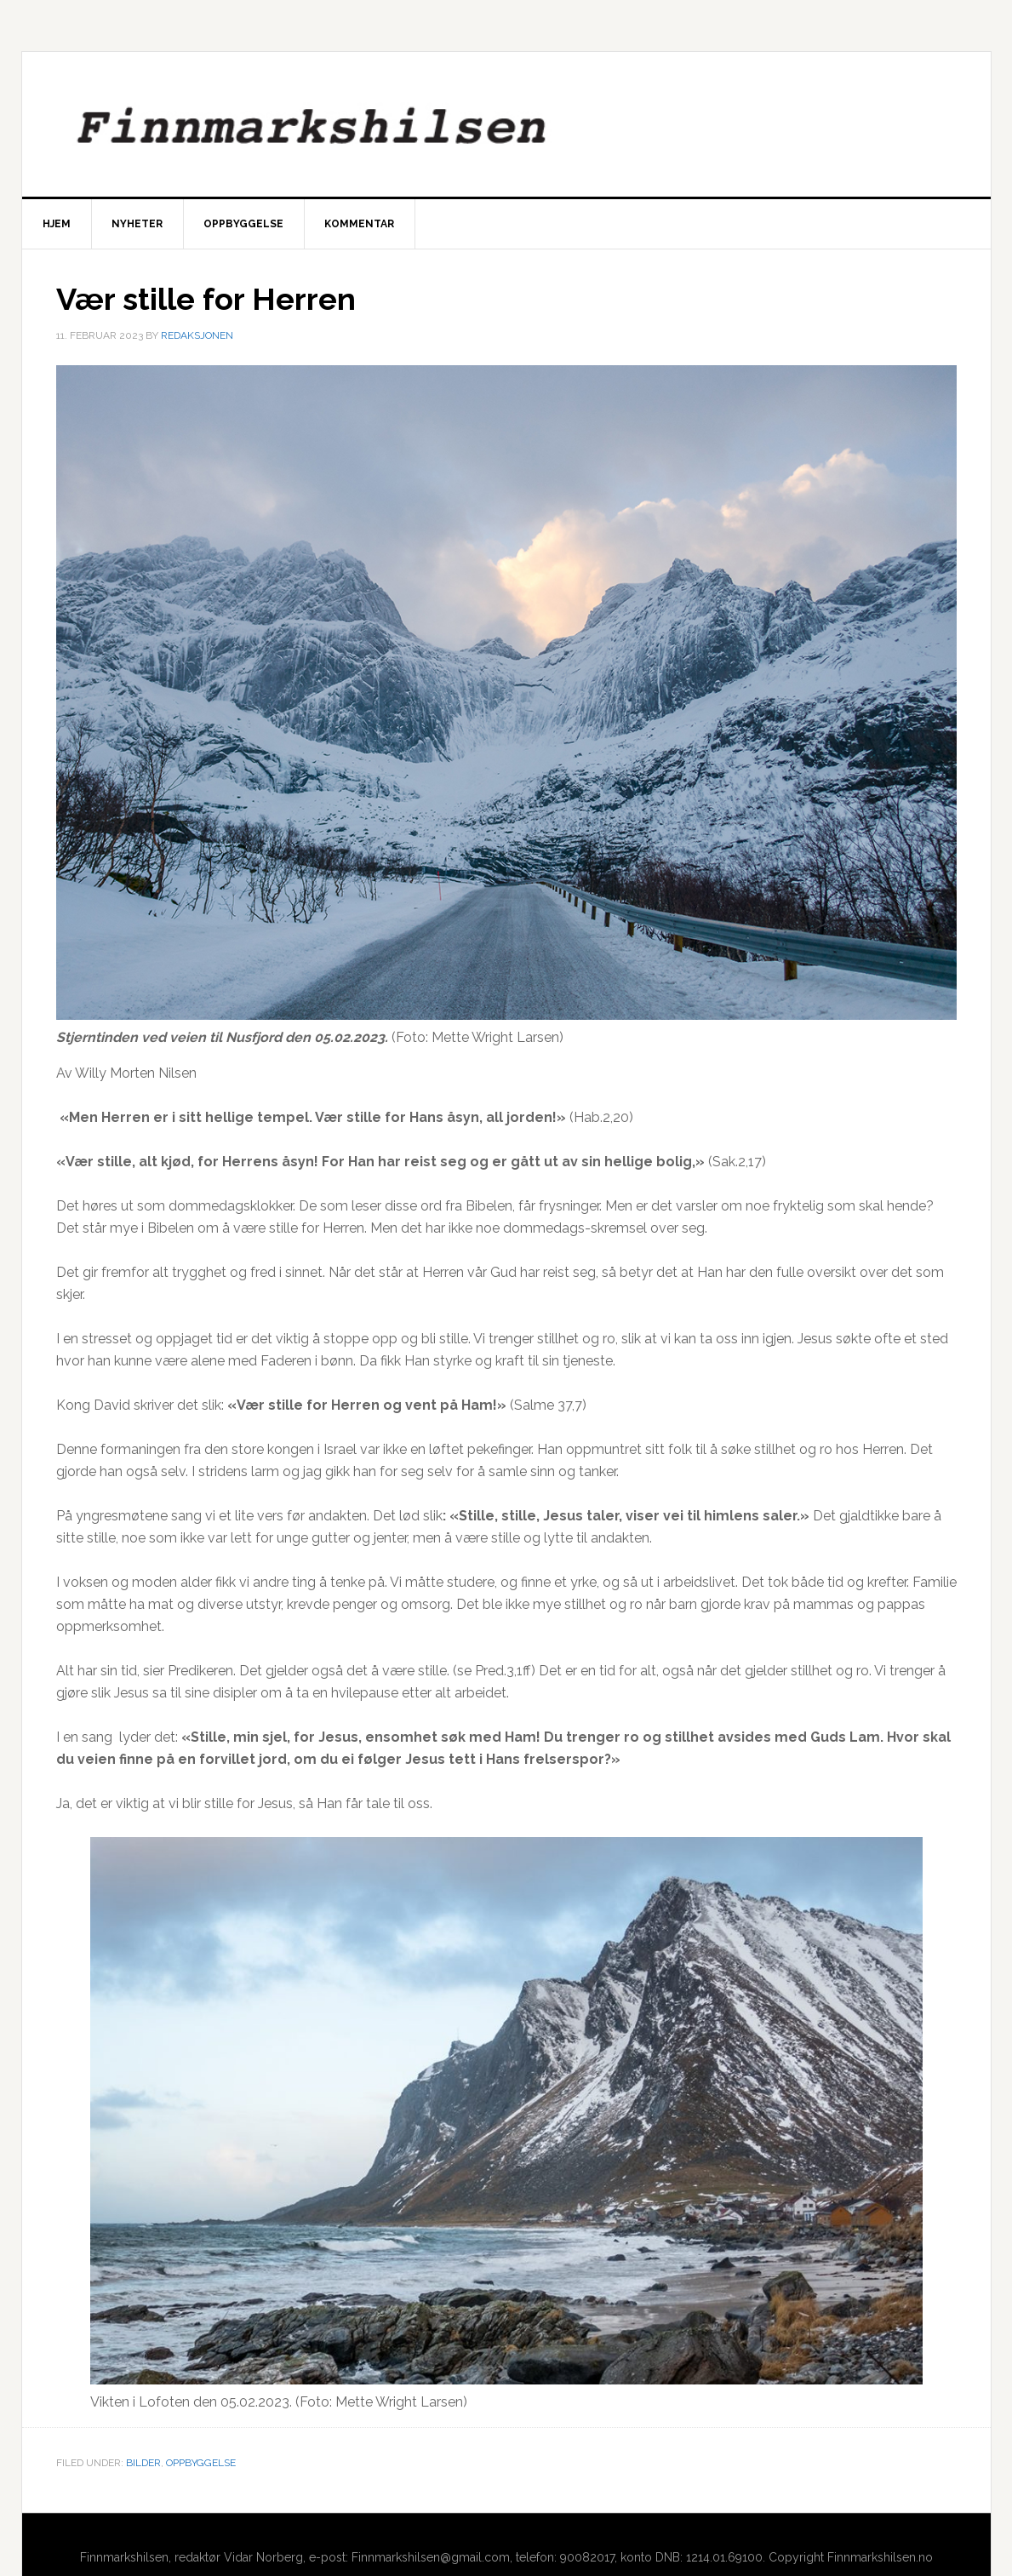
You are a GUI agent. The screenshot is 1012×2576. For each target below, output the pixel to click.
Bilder (143, 2463)
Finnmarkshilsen (506, 124)
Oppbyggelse (201, 2463)
